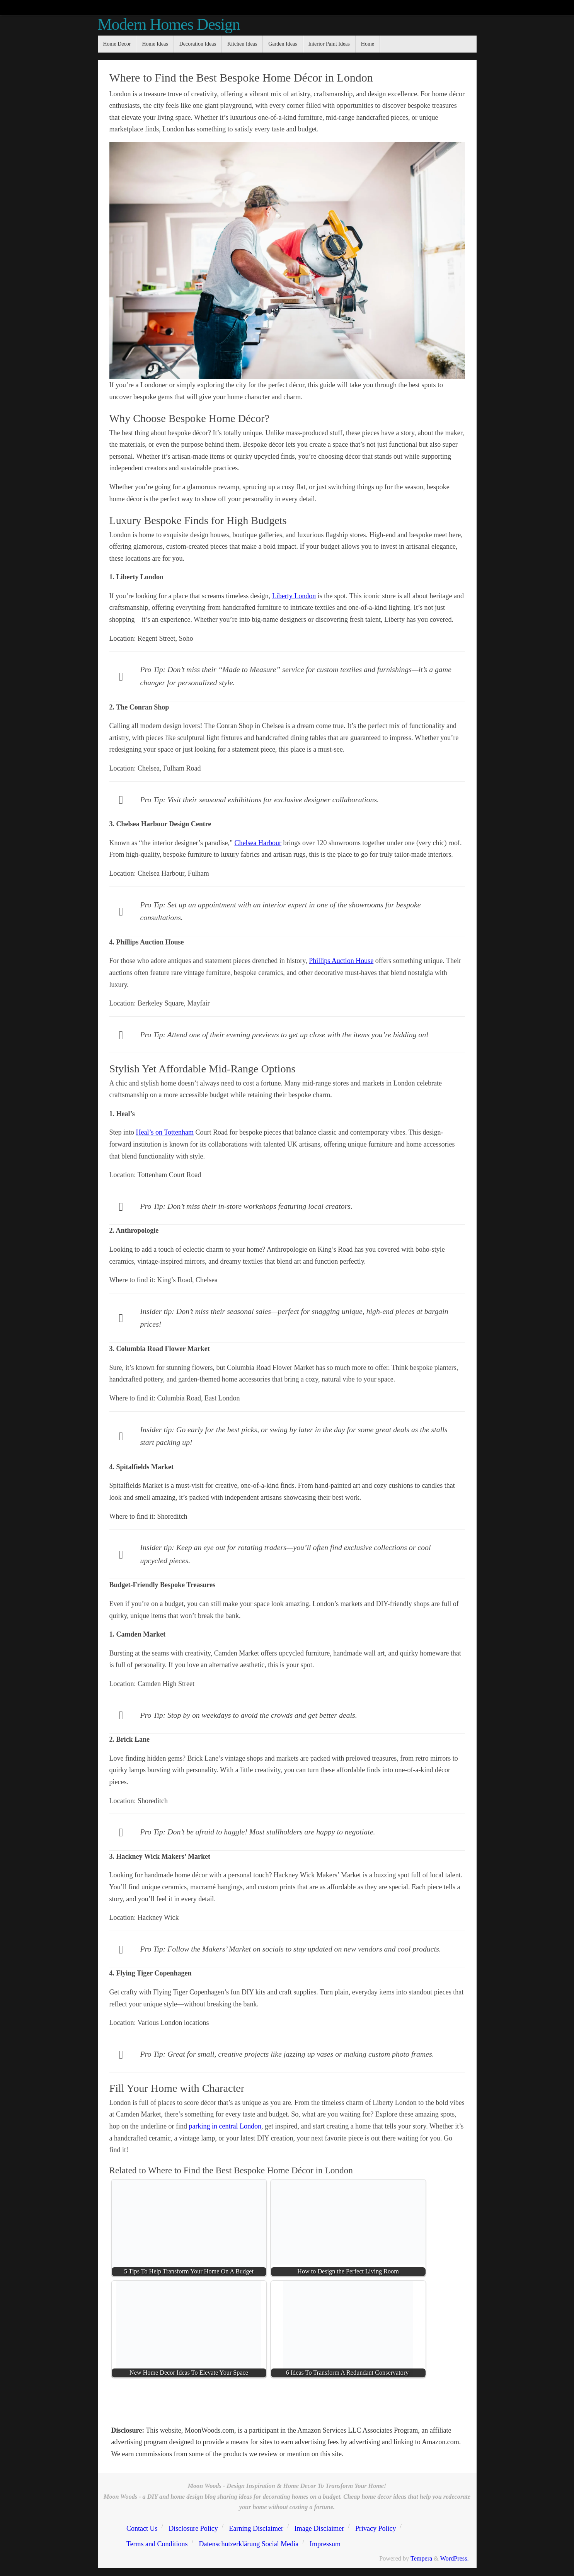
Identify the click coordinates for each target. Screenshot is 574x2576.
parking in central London (225, 2126)
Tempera (421, 2558)
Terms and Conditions (157, 2544)
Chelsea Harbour (258, 843)
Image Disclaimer (319, 2528)
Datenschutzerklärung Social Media (248, 2544)
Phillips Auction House (341, 961)
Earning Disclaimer (256, 2528)
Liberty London (294, 596)
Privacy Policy (375, 2528)
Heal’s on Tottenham (165, 1132)
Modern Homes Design (169, 24)
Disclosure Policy (193, 2528)
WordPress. (454, 2558)
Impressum (325, 2544)
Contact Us (142, 2528)
